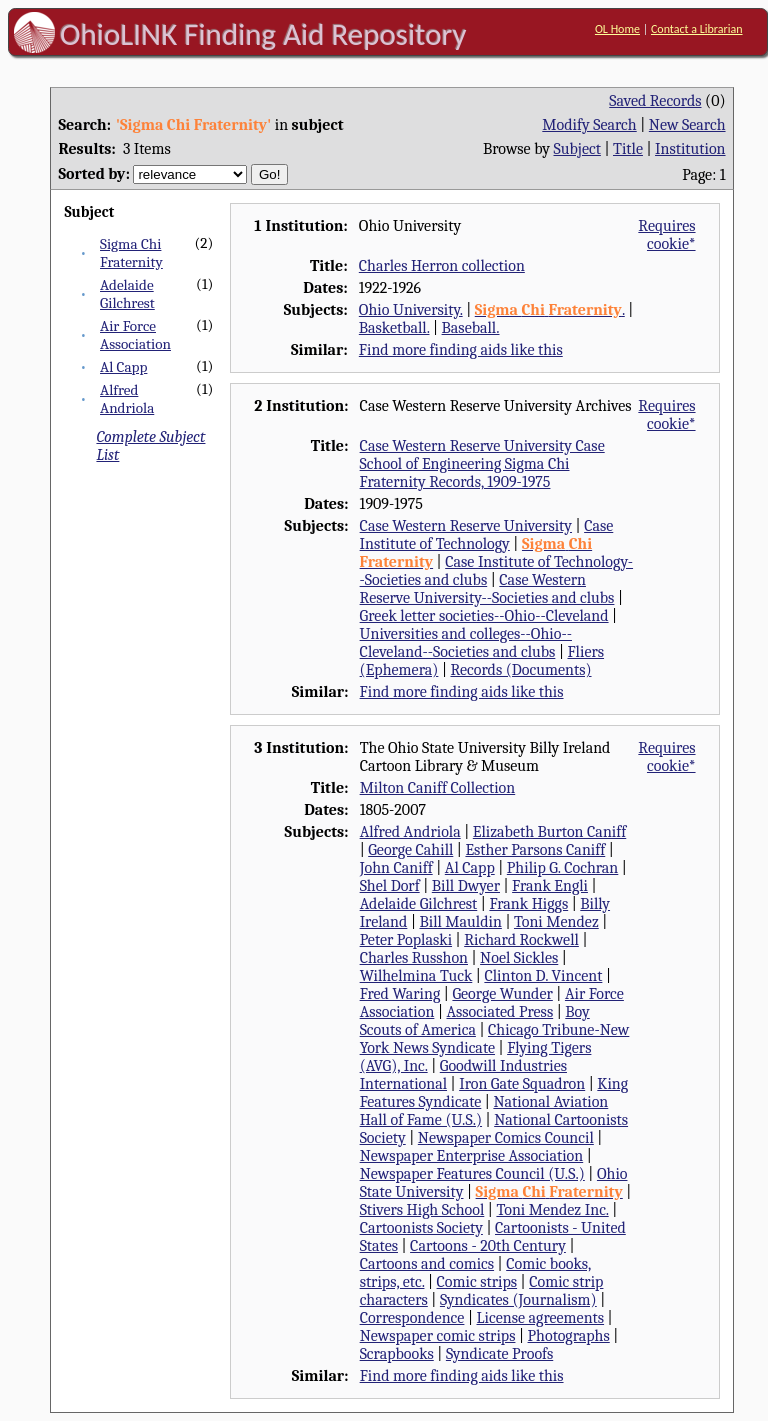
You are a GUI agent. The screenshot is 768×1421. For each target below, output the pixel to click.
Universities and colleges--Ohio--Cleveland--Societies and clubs (466, 643)
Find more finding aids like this (461, 350)
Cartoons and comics (427, 1264)
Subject (577, 149)
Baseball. (471, 328)
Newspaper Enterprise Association (472, 1156)
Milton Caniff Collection (438, 788)
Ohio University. (411, 310)
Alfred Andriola (127, 399)
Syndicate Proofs (499, 1354)
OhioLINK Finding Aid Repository (263, 34)
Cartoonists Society (421, 1228)
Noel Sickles (519, 958)
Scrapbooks (397, 1354)
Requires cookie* (666, 235)
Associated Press (499, 1012)
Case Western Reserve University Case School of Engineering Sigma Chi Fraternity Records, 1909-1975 (482, 464)
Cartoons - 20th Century (488, 1246)
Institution (690, 149)
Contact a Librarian (697, 29)
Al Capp (123, 367)
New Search (687, 125)
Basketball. (394, 328)
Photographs (569, 1336)
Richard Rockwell (521, 940)
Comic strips (477, 1282)
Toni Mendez (556, 922)
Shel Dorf (390, 886)
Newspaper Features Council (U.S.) (472, 1174)
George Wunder (502, 994)
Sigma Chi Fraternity (131, 253)
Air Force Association (135, 335)
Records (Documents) (520, 670)
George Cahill (410, 850)
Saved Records (655, 101)
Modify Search (589, 125)
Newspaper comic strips (438, 1336)
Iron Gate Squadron (522, 1084)
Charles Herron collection (442, 266)
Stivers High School (422, 1210)
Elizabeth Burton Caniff (549, 832)
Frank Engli (550, 886)
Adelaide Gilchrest (127, 294)
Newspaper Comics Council (506, 1138)
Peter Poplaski (406, 940)
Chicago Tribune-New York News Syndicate (495, 1039)
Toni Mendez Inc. (552, 1210)
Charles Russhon (414, 958)
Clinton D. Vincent (543, 976)
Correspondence (412, 1318)
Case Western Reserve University (466, 526)
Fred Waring (400, 994)
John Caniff (396, 868)
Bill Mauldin (460, 922)
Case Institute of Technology (487, 535)
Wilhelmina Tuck (416, 976)
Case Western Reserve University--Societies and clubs (487, 589)
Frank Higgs (528, 904)
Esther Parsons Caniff (535, 850)
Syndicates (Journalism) (518, 1300)
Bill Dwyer (466, 886)
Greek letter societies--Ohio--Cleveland (484, 616)
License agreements (541, 1318)
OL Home (617, 29)
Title (628, 149)
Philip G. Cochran (563, 868)
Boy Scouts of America (475, 1021)
